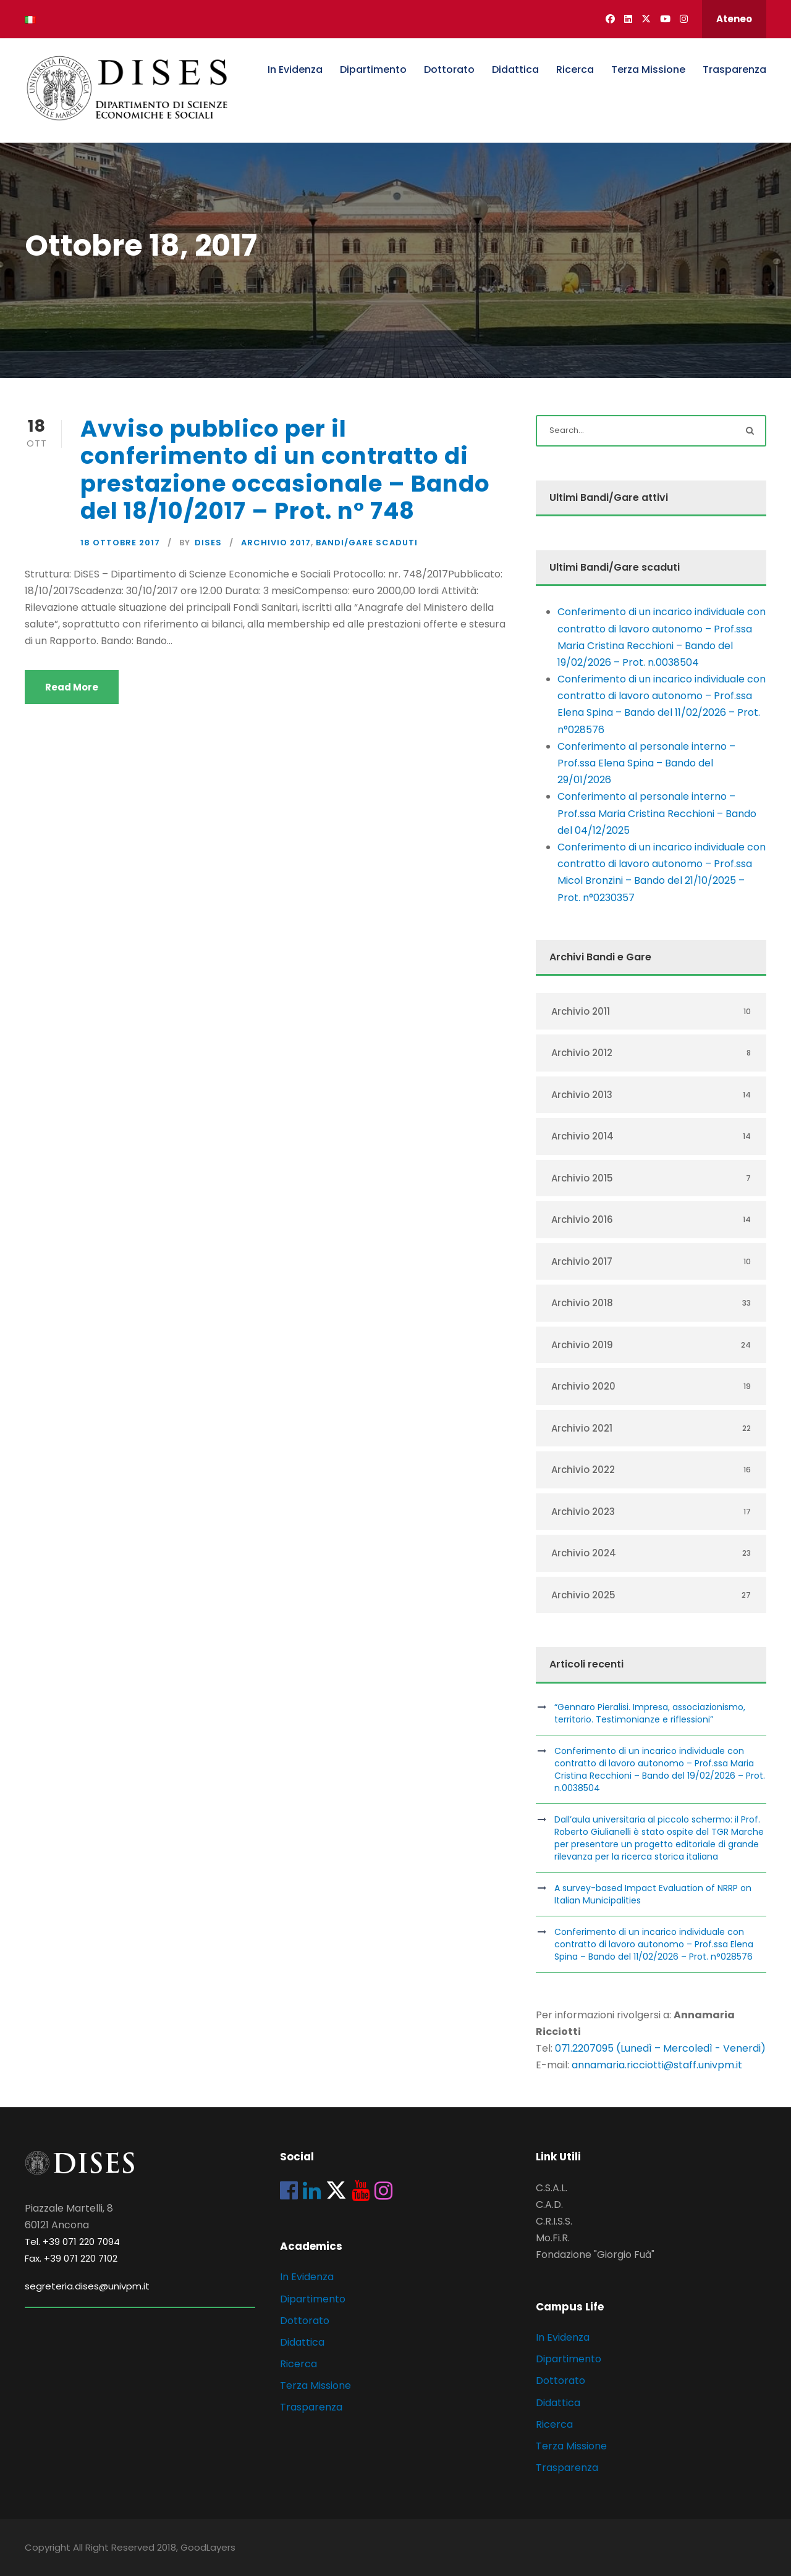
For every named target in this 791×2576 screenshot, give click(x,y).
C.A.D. (549, 2204)
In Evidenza (295, 69)
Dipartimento (373, 69)
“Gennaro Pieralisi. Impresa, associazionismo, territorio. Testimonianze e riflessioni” (649, 1713)
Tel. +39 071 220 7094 (72, 2241)
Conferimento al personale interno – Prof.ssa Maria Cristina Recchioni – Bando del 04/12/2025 (656, 813)
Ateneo (734, 18)
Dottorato (449, 69)
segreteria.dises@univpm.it (87, 2286)
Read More (71, 687)
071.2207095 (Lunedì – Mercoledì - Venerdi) (659, 2048)
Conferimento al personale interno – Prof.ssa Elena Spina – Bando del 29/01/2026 (646, 763)
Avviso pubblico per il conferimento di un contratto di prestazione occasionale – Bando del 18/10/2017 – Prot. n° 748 (285, 470)
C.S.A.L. (551, 2188)
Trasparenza (734, 69)
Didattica (515, 69)
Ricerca (575, 69)
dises (208, 542)
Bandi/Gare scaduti (367, 542)
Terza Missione (648, 69)
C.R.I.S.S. (554, 2221)
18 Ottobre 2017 (120, 542)
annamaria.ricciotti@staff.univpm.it (657, 2065)
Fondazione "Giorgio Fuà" (595, 2254)
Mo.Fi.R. (553, 2238)
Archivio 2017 (276, 542)
